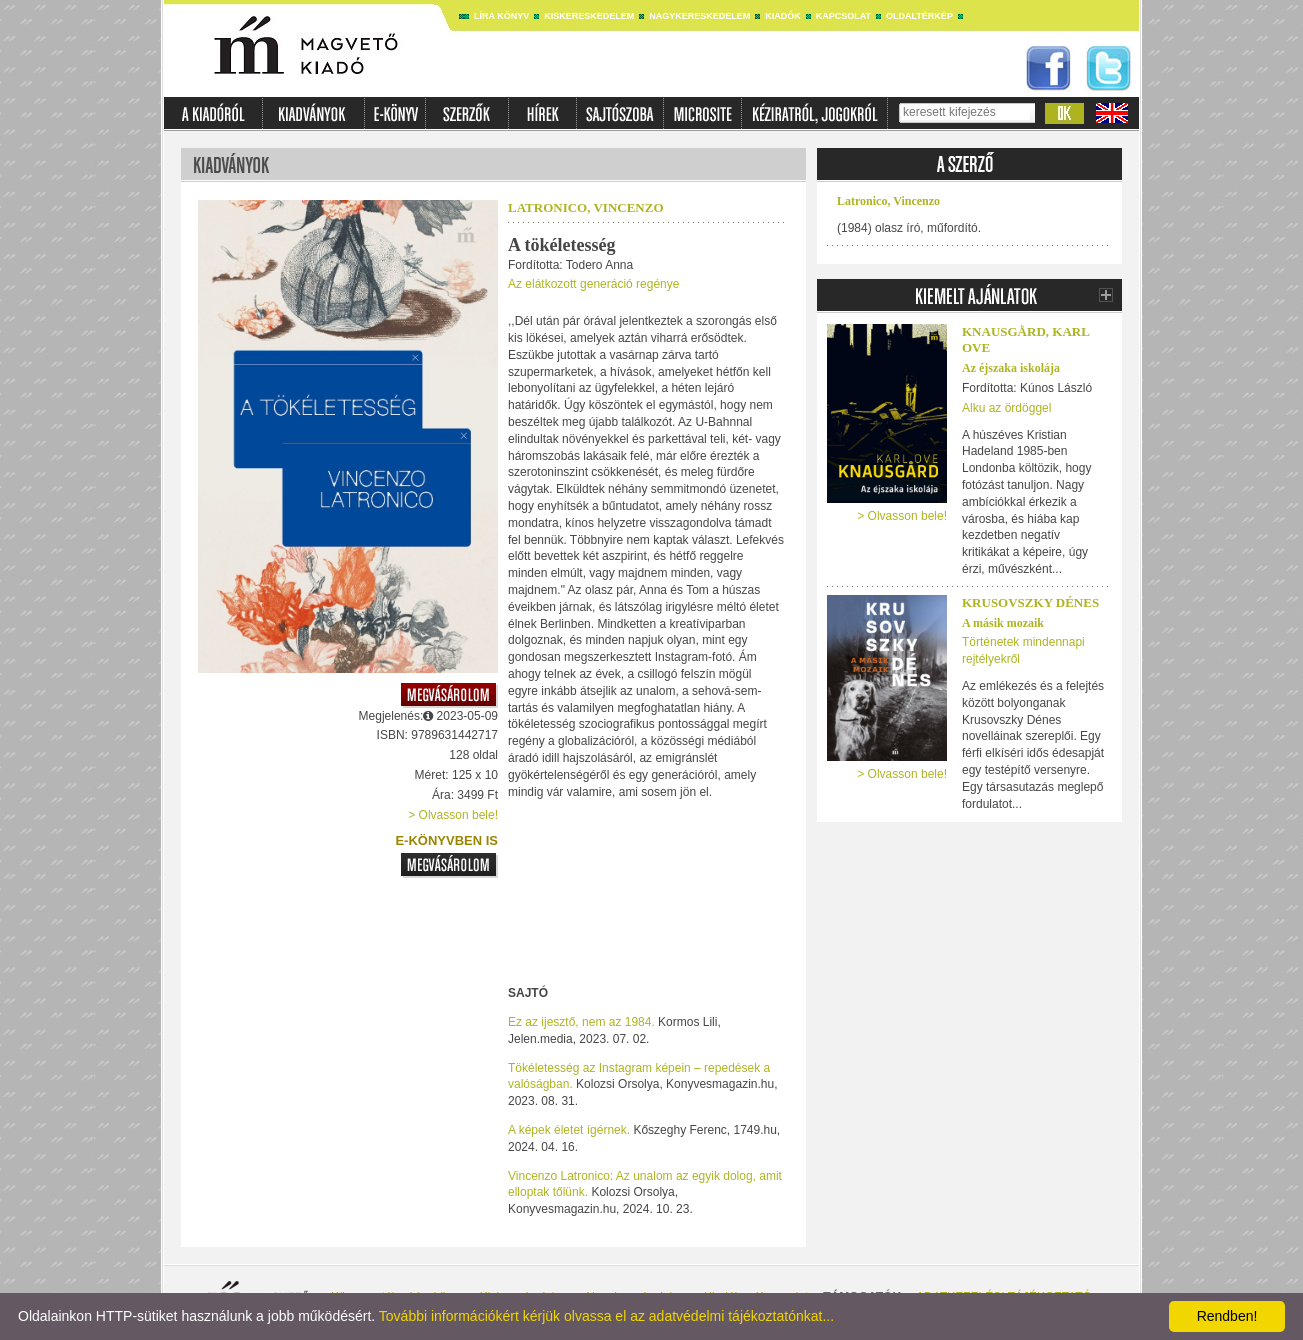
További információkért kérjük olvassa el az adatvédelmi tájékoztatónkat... (606, 1316)
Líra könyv (501, 16)
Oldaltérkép (919, 16)
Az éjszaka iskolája (1011, 368)
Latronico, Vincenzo (586, 207)
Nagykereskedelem (699, 16)
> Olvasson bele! (453, 815)
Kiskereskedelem (589, 16)
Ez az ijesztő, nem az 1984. (581, 1022)
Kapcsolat (843, 16)
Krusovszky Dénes (1030, 602)
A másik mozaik (1003, 623)
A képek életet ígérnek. (569, 1130)
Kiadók (783, 16)
